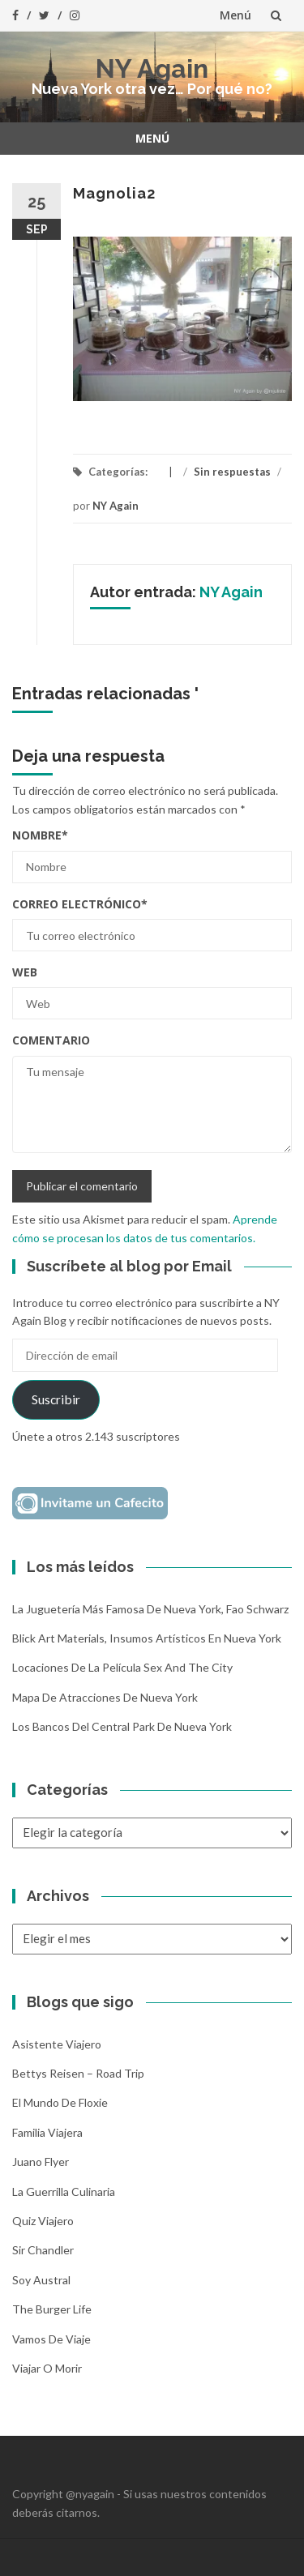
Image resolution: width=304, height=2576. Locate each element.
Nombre (40, 835)
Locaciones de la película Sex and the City (122, 1667)
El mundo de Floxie (60, 2102)
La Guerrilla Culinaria (63, 2191)
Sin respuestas (232, 471)
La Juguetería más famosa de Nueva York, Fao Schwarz (150, 1609)
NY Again (152, 68)
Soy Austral (41, 2280)
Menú (235, 15)
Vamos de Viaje (51, 2339)
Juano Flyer (40, 2161)
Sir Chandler (43, 2250)
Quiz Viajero (43, 2221)
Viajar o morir (47, 2368)
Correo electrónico (80, 904)
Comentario (51, 1040)
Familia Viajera (47, 2132)
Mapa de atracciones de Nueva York (105, 1697)
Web (24, 972)
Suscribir (56, 1399)
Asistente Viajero (56, 2044)
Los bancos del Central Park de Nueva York (122, 1726)
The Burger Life (52, 2309)
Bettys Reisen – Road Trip (78, 2073)
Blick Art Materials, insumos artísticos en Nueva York (146, 1638)
